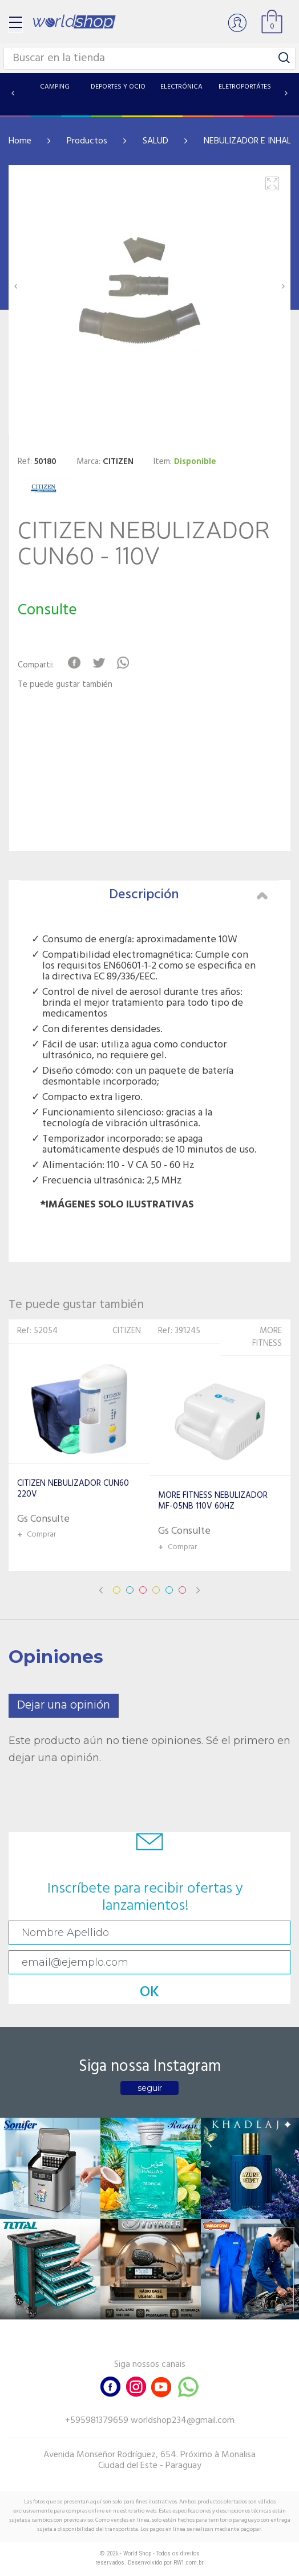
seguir (150, 2088)
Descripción (188, 895)
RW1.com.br (188, 2562)
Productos (87, 141)
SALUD (155, 141)
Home (20, 141)
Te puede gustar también (65, 684)
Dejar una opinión (63, 1705)
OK (149, 1992)
